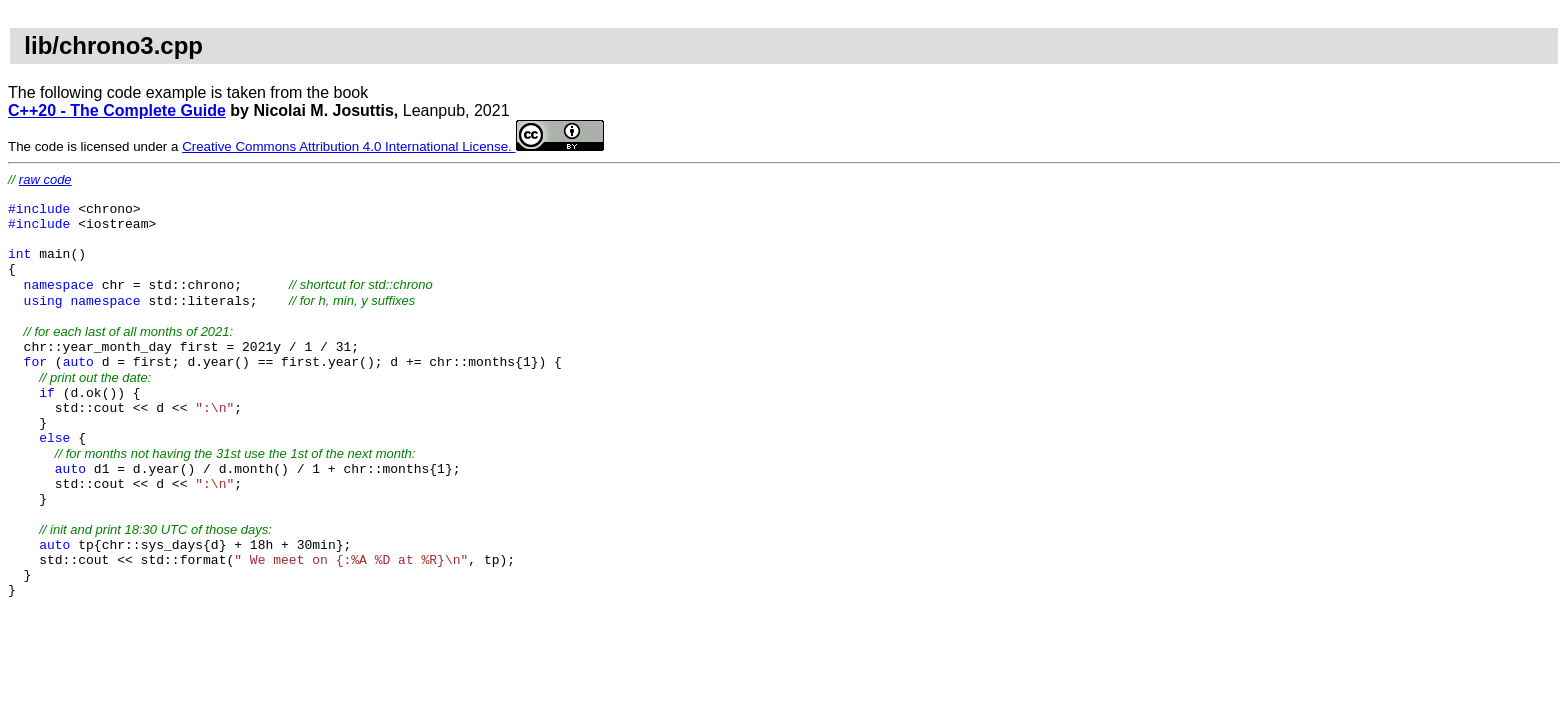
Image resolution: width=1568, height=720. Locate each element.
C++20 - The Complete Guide (117, 110)
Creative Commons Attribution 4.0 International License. (392, 146)
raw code (45, 179)
